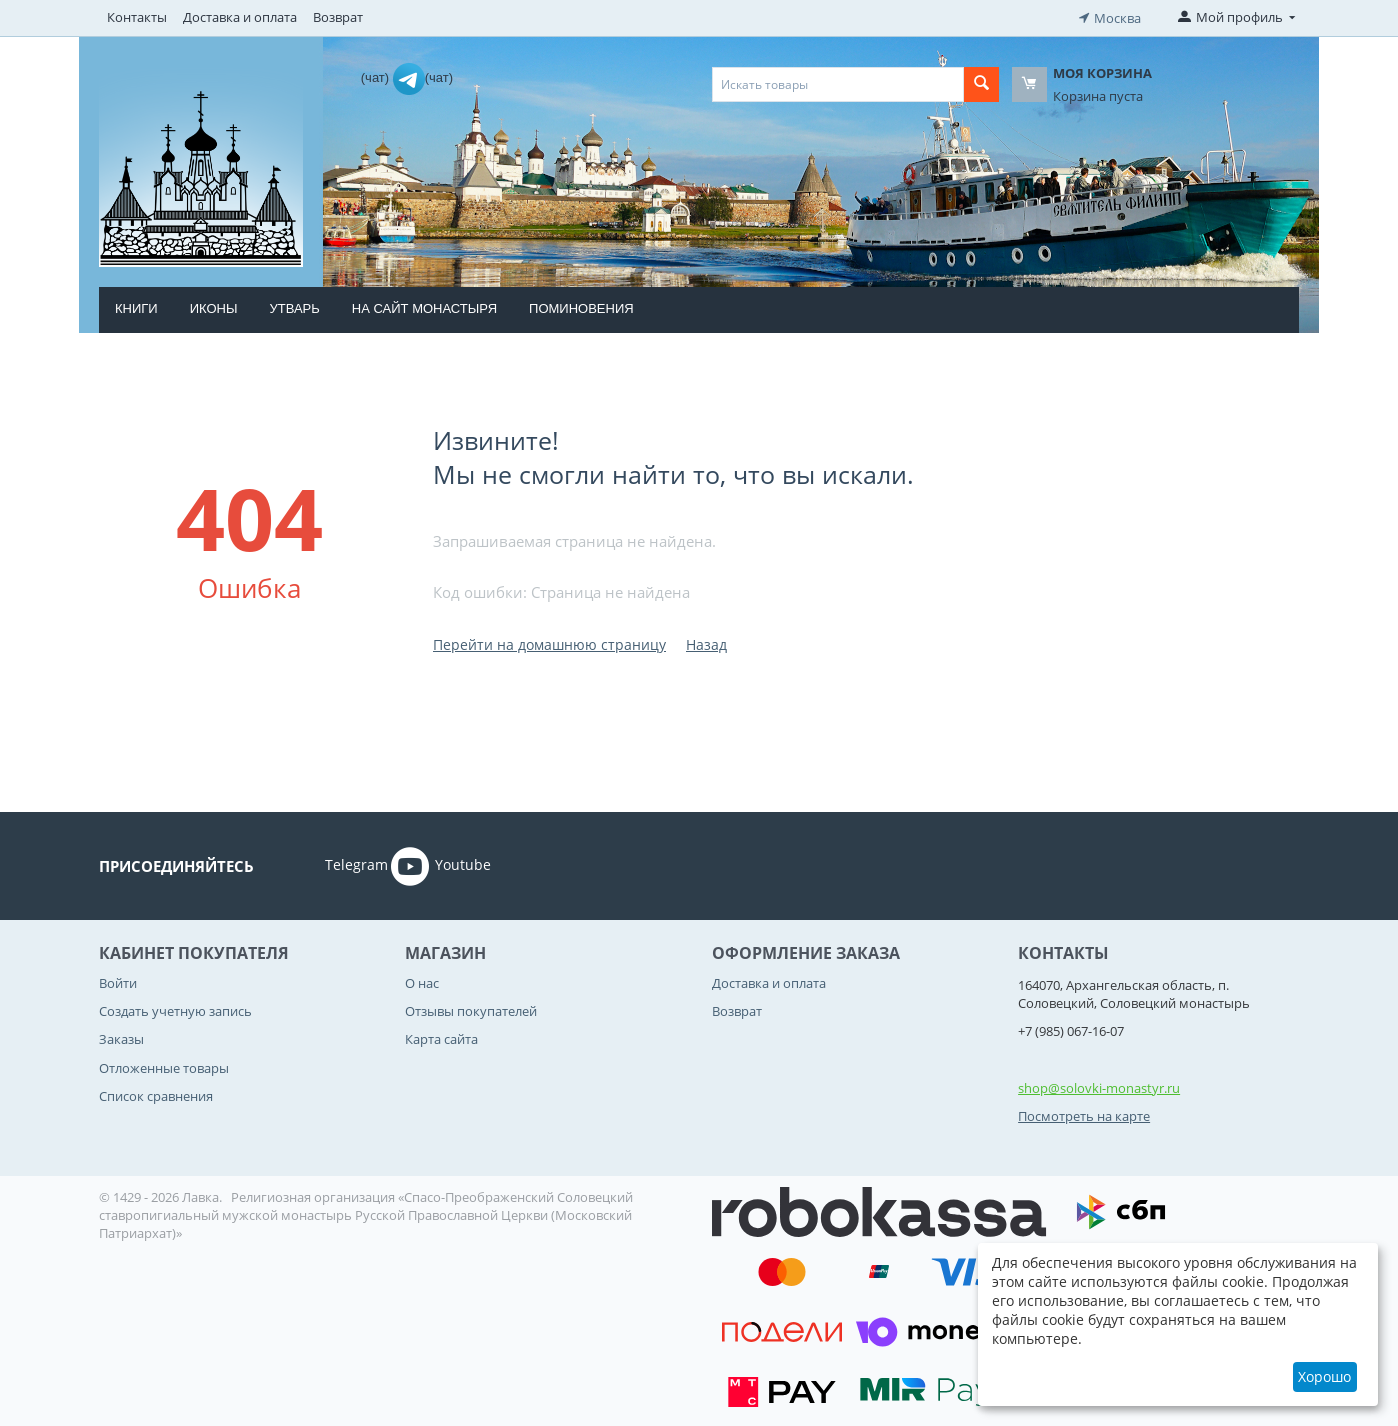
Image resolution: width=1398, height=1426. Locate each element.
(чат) (377, 75)
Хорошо (1324, 1376)
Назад (706, 642)
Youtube (441, 864)
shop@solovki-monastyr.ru (1099, 1086)
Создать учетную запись (175, 1009)
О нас (422, 981)
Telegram (328, 864)
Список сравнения (156, 1094)
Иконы (214, 306)
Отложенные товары (164, 1066)
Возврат (338, 17)
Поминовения (581, 306)
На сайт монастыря (424, 306)
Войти (118, 981)
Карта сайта (441, 1038)
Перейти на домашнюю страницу (549, 642)
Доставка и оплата (240, 17)
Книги (136, 306)
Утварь (294, 306)
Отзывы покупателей (471, 1009)
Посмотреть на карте (1084, 1114)
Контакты (137, 17)
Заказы (121, 1038)
